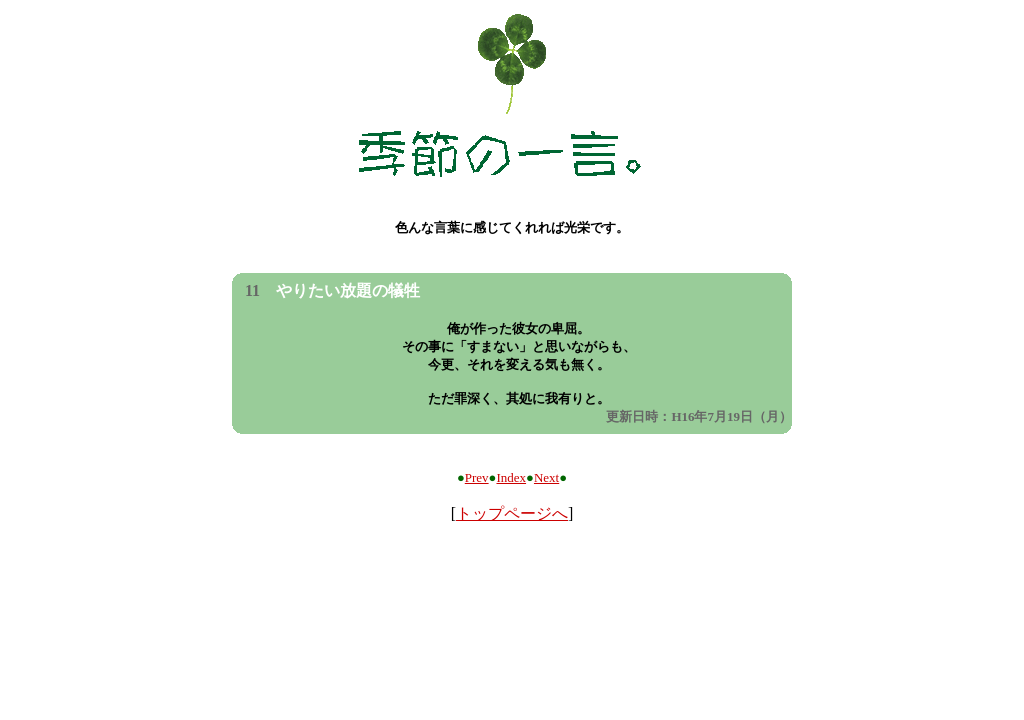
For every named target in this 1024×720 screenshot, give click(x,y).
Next (546, 477)
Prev (477, 477)
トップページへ (512, 513)
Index (511, 477)
